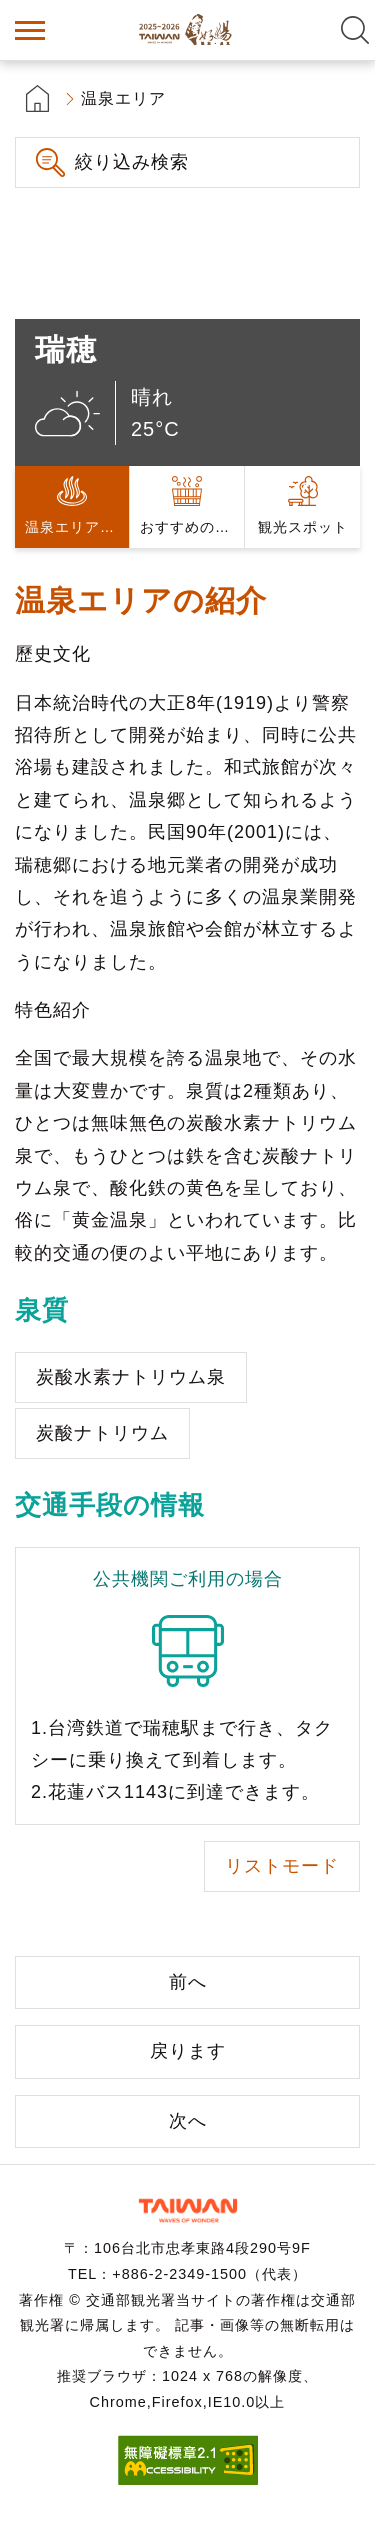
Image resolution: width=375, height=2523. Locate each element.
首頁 (37, 98)
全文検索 (355, 30)
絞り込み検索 (132, 162)
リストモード (282, 1866)
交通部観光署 (188, 2210)
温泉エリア (123, 98)
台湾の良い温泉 (188, 30)
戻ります (188, 2051)
